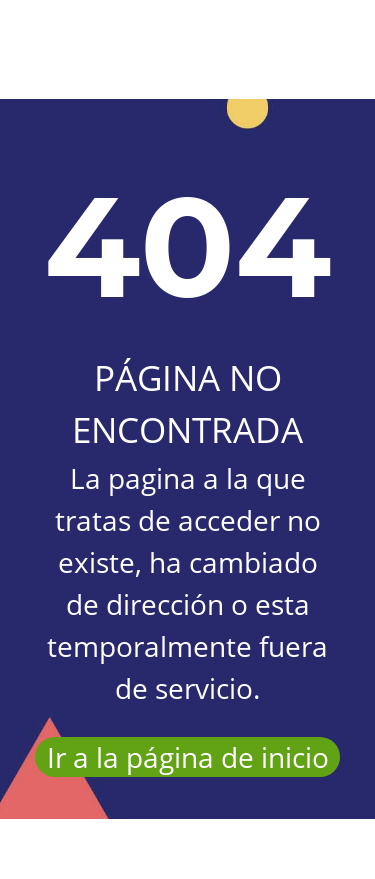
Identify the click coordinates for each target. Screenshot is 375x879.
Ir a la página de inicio (188, 757)
